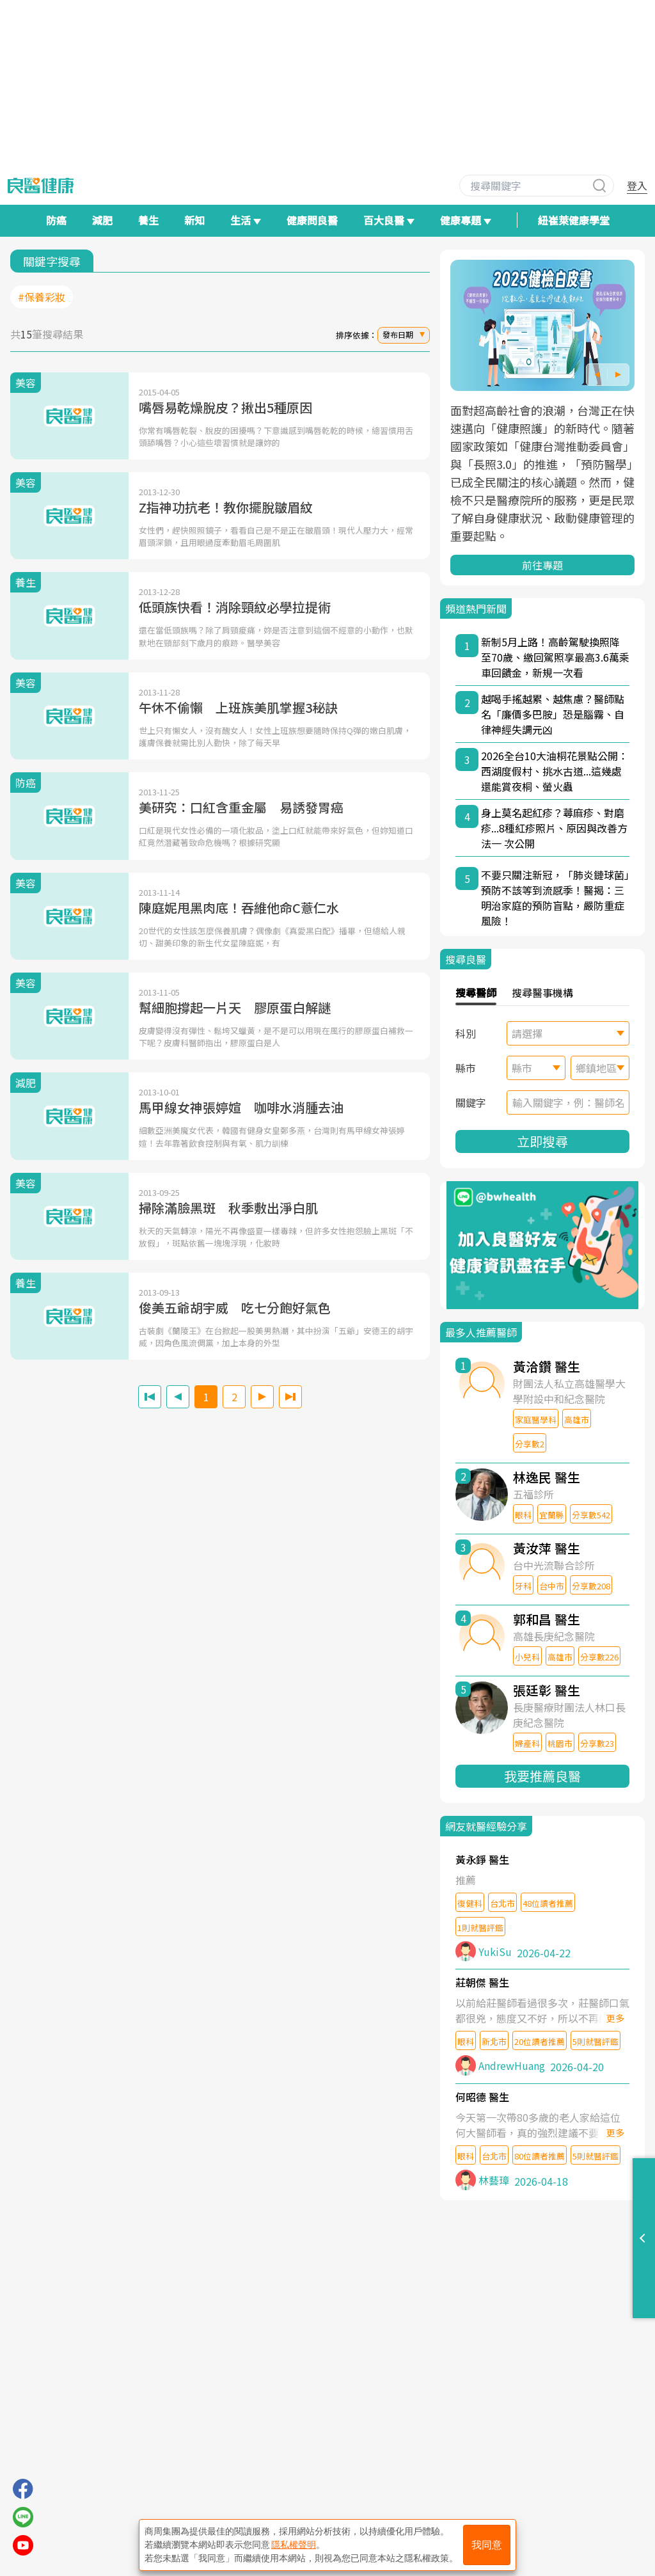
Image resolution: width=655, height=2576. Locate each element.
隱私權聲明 (293, 2545)
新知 (194, 220)
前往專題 (542, 565)
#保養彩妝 (41, 297)
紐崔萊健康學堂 (574, 220)
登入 (637, 185)
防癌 (56, 220)
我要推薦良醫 (542, 1776)
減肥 (102, 220)
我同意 (486, 2545)
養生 (148, 220)
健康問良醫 (312, 220)
